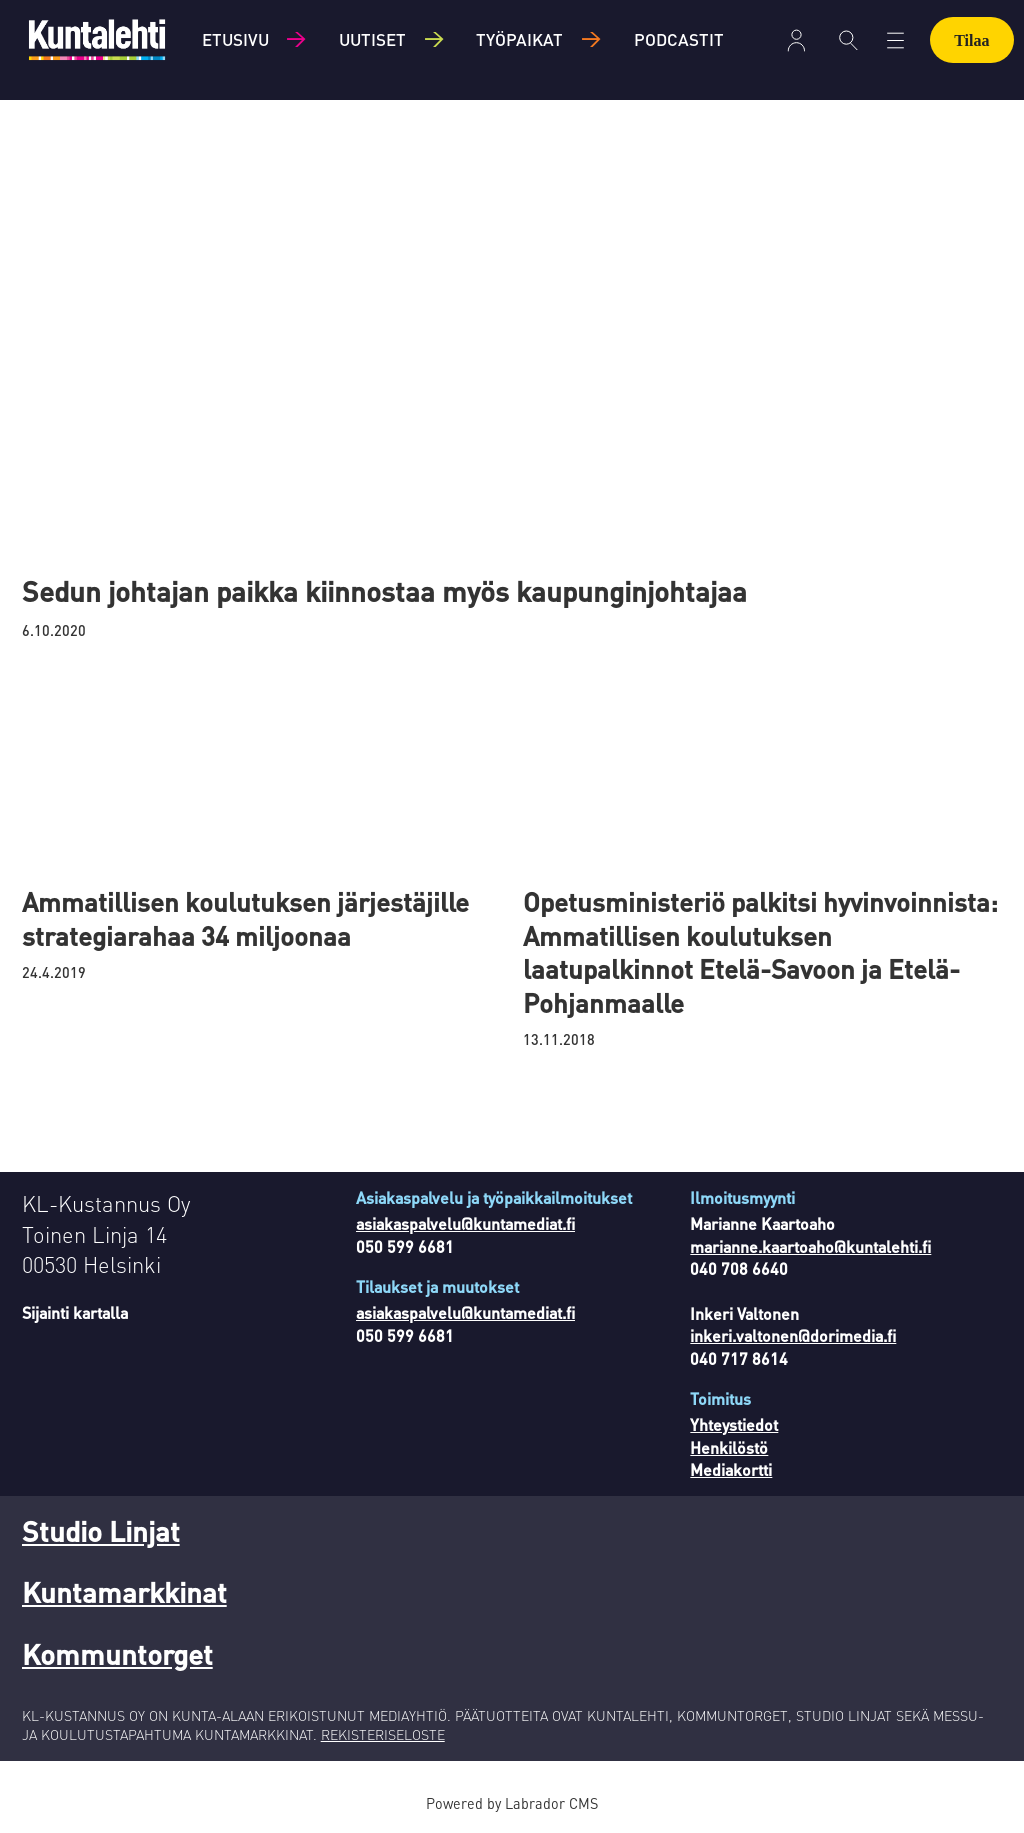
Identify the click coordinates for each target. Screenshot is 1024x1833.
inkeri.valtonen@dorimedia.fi (793, 1335)
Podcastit (679, 39)
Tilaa (971, 40)
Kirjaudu (796, 40)
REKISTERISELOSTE (383, 1734)
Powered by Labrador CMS (512, 1803)
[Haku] (848, 40)
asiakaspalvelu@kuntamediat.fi (465, 1223)
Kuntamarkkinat (124, 1592)
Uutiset (372, 39)
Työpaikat (519, 39)
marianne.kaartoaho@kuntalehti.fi (810, 1246)
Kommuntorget (117, 1654)
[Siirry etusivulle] (97, 39)
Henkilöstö (729, 1447)
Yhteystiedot (734, 1424)
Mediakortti (731, 1469)
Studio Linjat (101, 1531)
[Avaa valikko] (895, 40)
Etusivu (235, 39)
